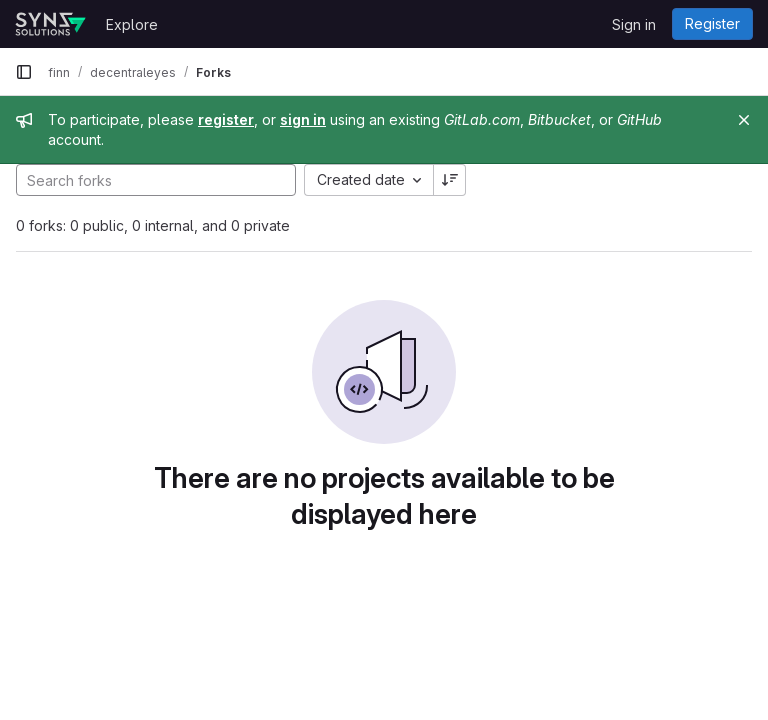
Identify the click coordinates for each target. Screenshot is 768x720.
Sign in (634, 24)
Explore (132, 24)
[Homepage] (50, 24)
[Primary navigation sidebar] (24, 72)
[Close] (744, 120)
